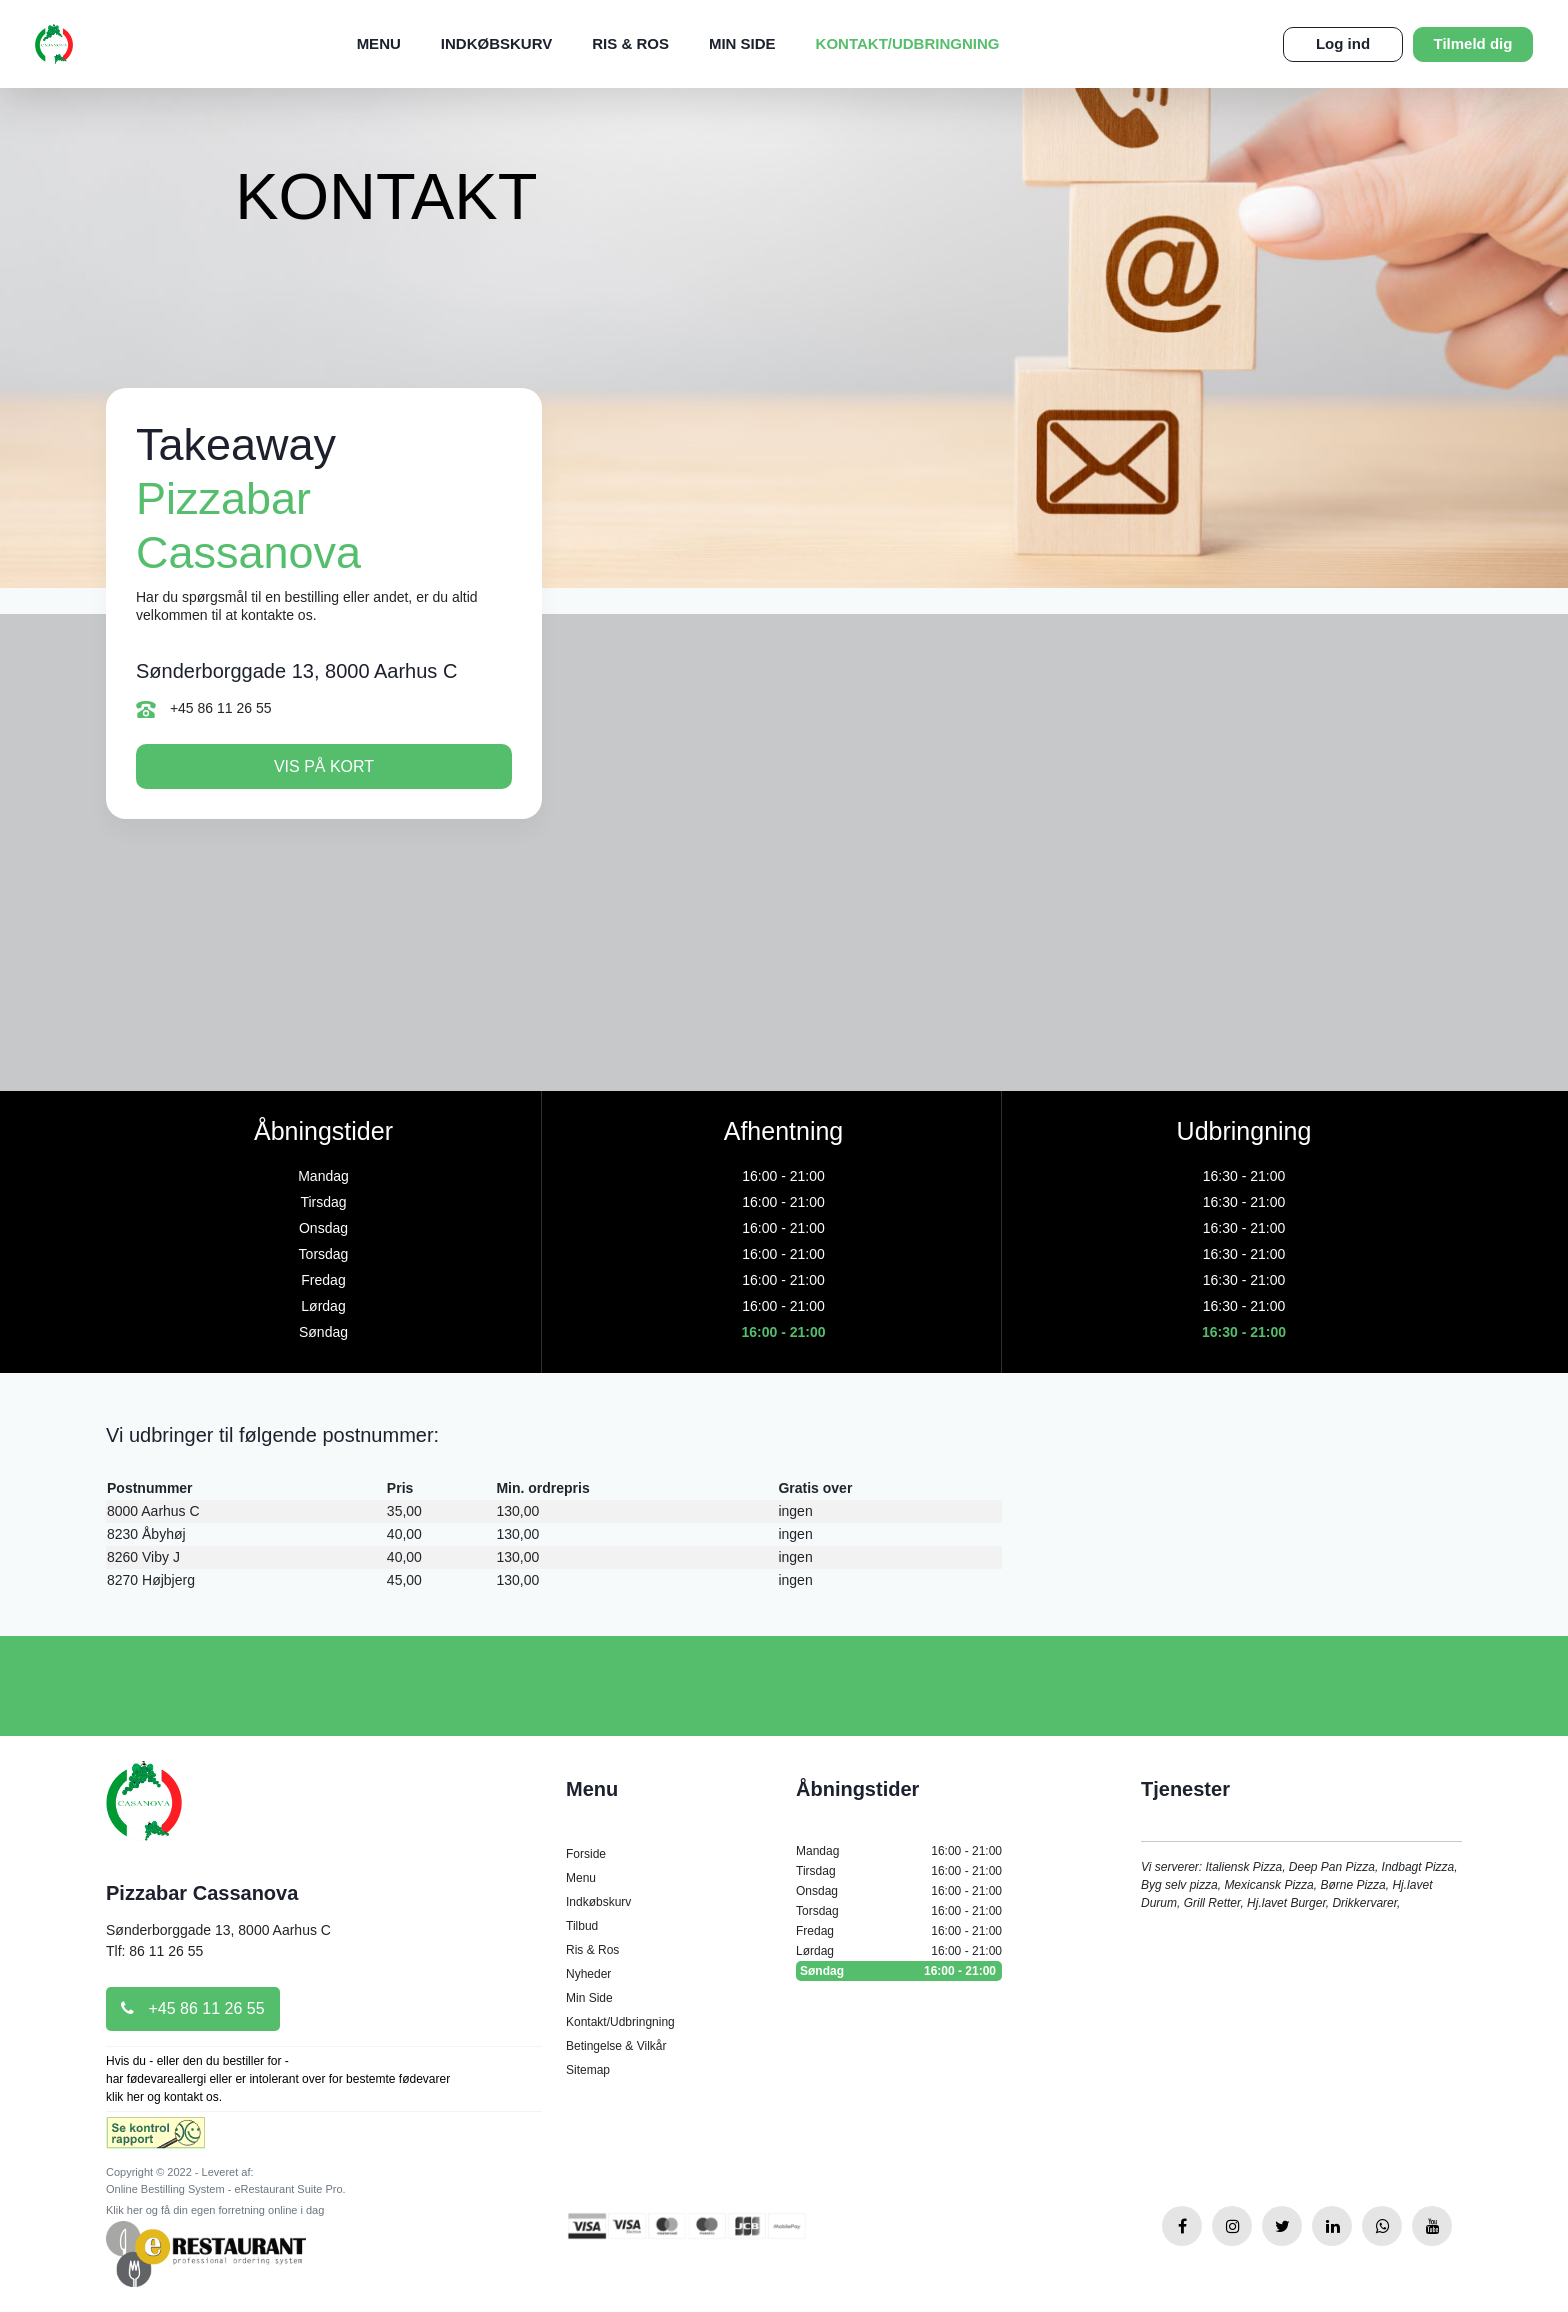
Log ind (1343, 43)
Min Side (742, 43)
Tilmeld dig (1473, 43)
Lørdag (899, 1951)
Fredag (899, 1931)
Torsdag (899, 1911)
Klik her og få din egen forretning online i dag (215, 2210)
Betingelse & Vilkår (616, 2046)
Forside (586, 1854)
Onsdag (899, 1891)
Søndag (899, 1971)
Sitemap (588, 2070)
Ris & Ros (630, 43)
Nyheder (588, 1974)
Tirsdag (899, 1871)
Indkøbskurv (496, 43)
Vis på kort (324, 766)
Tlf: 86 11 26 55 (154, 1951)
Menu (379, 43)
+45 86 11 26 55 (204, 709)
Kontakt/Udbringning (908, 43)
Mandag (899, 1851)
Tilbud (582, 1926)
